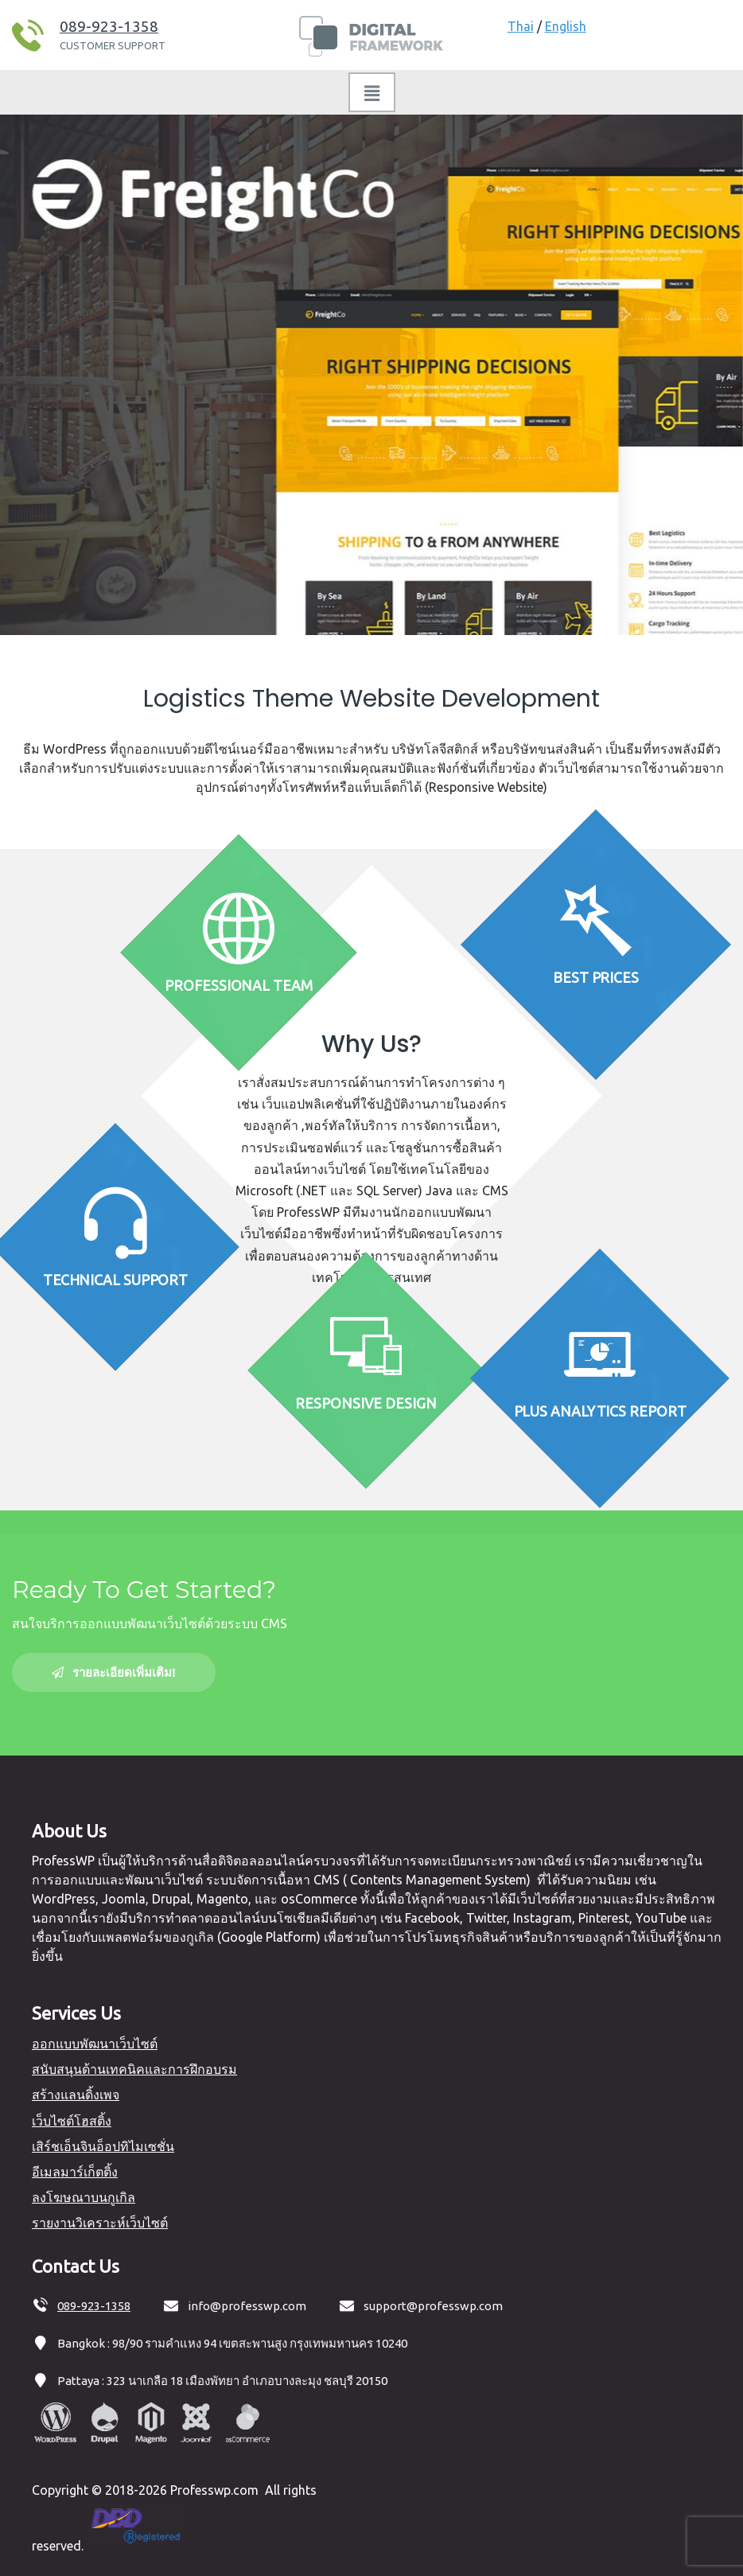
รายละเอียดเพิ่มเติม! (114, 1672)
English (565, 26)
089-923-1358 (109, 26)
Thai (521, 26)
